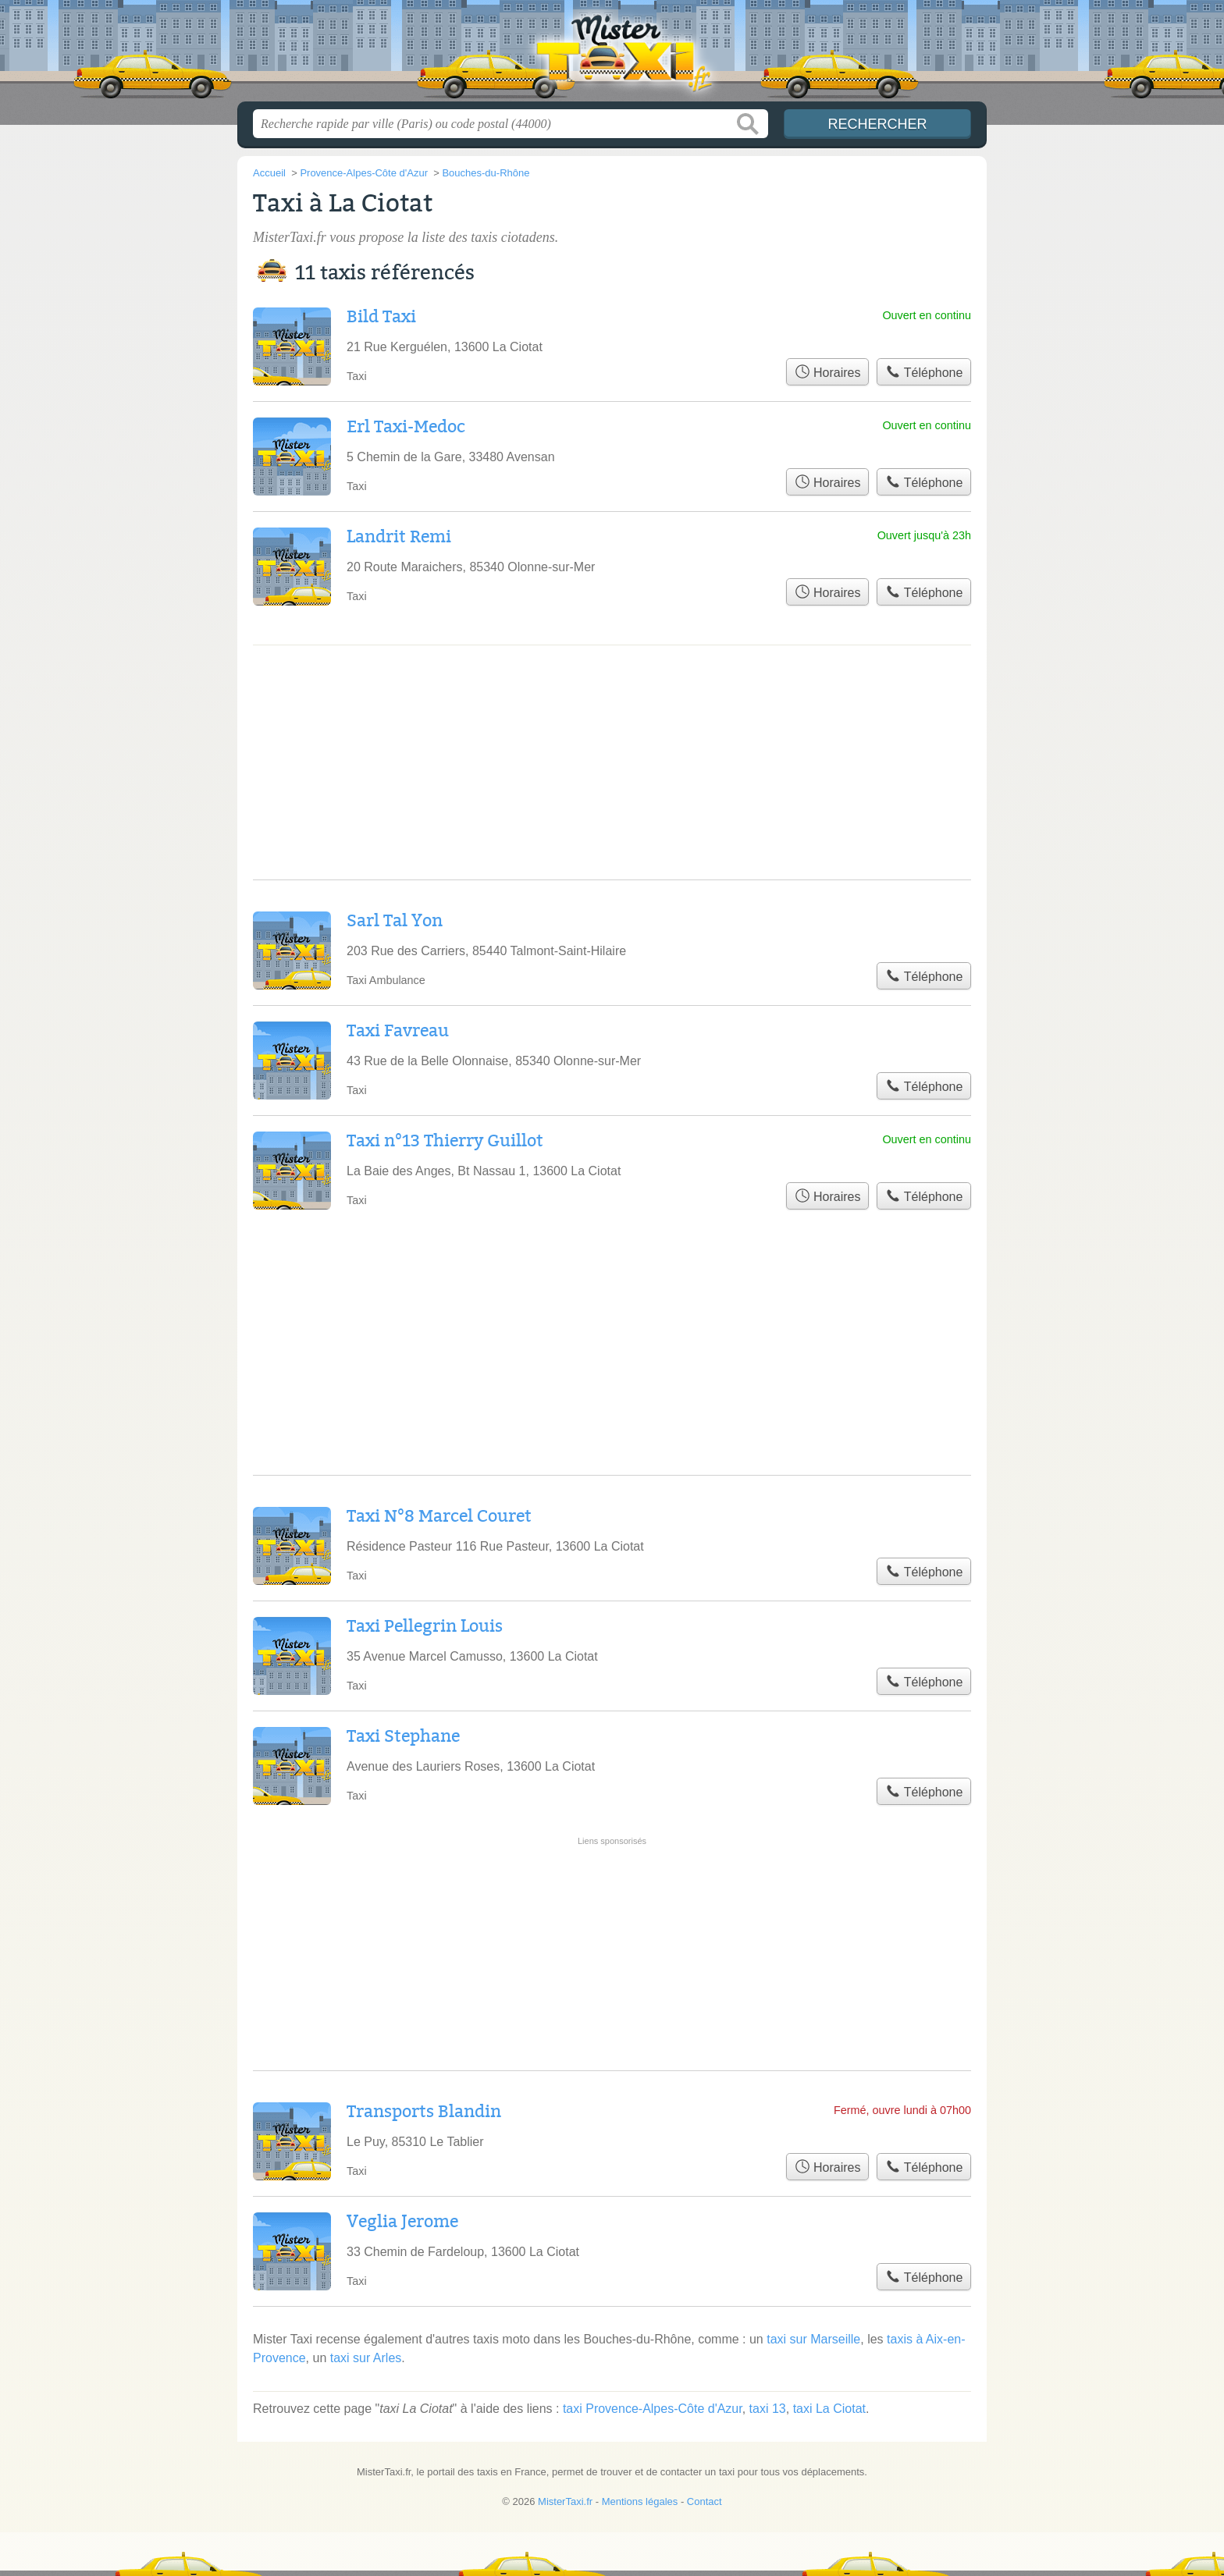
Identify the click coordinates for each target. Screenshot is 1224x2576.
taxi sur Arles (366, 2358)
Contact (704, 2501)
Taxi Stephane (403, 1736)
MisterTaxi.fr (612, 55)
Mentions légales (640, 2501)
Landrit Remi (399, 537)
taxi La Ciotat (829, 2408)
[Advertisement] (612, 1900)
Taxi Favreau (398, 1031)
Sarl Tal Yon (395, 921)
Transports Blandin (424, 2112)
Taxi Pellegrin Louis (425, 1626)
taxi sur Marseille (813, 2339)
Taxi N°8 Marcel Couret (439, 1516)
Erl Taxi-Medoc (406, 427)
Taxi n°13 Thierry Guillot (445, 1141)
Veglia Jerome (402, 2222)
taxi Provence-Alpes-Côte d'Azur (652, 2408)
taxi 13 (767, 2408)
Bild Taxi (381, 317)
